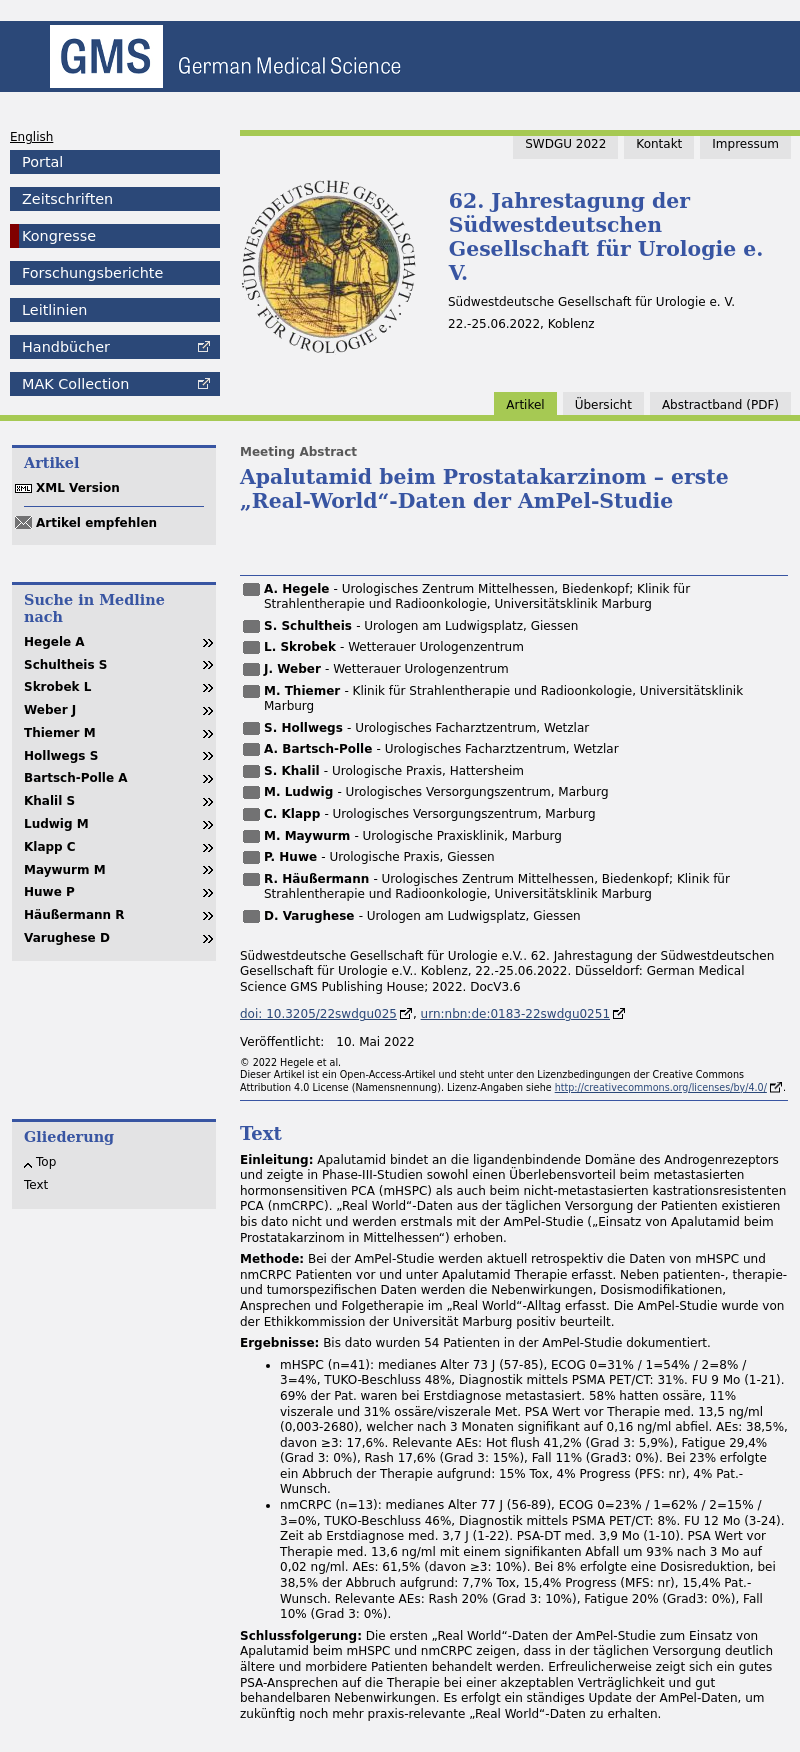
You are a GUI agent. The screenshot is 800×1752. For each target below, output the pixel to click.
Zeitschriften (67, 199)
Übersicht (603, 405)
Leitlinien (54, 310)
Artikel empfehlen (96, 523)
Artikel (525, 405)
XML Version (78, 488)
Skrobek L (57, 687)
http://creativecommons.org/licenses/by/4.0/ (661, 1087)
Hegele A (54, 642)
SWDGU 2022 (565, 144)
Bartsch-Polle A (76, 778)
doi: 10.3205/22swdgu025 (318, 1014)
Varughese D (67, 938)
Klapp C (50, 847)
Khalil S (49, 801)
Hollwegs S (61, 756)
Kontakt (659, 144)
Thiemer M (60, 733)
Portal (42, 162)
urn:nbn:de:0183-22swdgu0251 (515, 1014)
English (31, 137)
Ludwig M (56, 824)
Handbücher (66, 347)
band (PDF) (720, 405)
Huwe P (49, 892)
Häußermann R (74, 915)
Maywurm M (65, 870)
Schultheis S (65, 665)
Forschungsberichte (92, 273)
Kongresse (59, 236)
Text (36, 1185)
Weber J (50, 710)
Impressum (745, 144)
